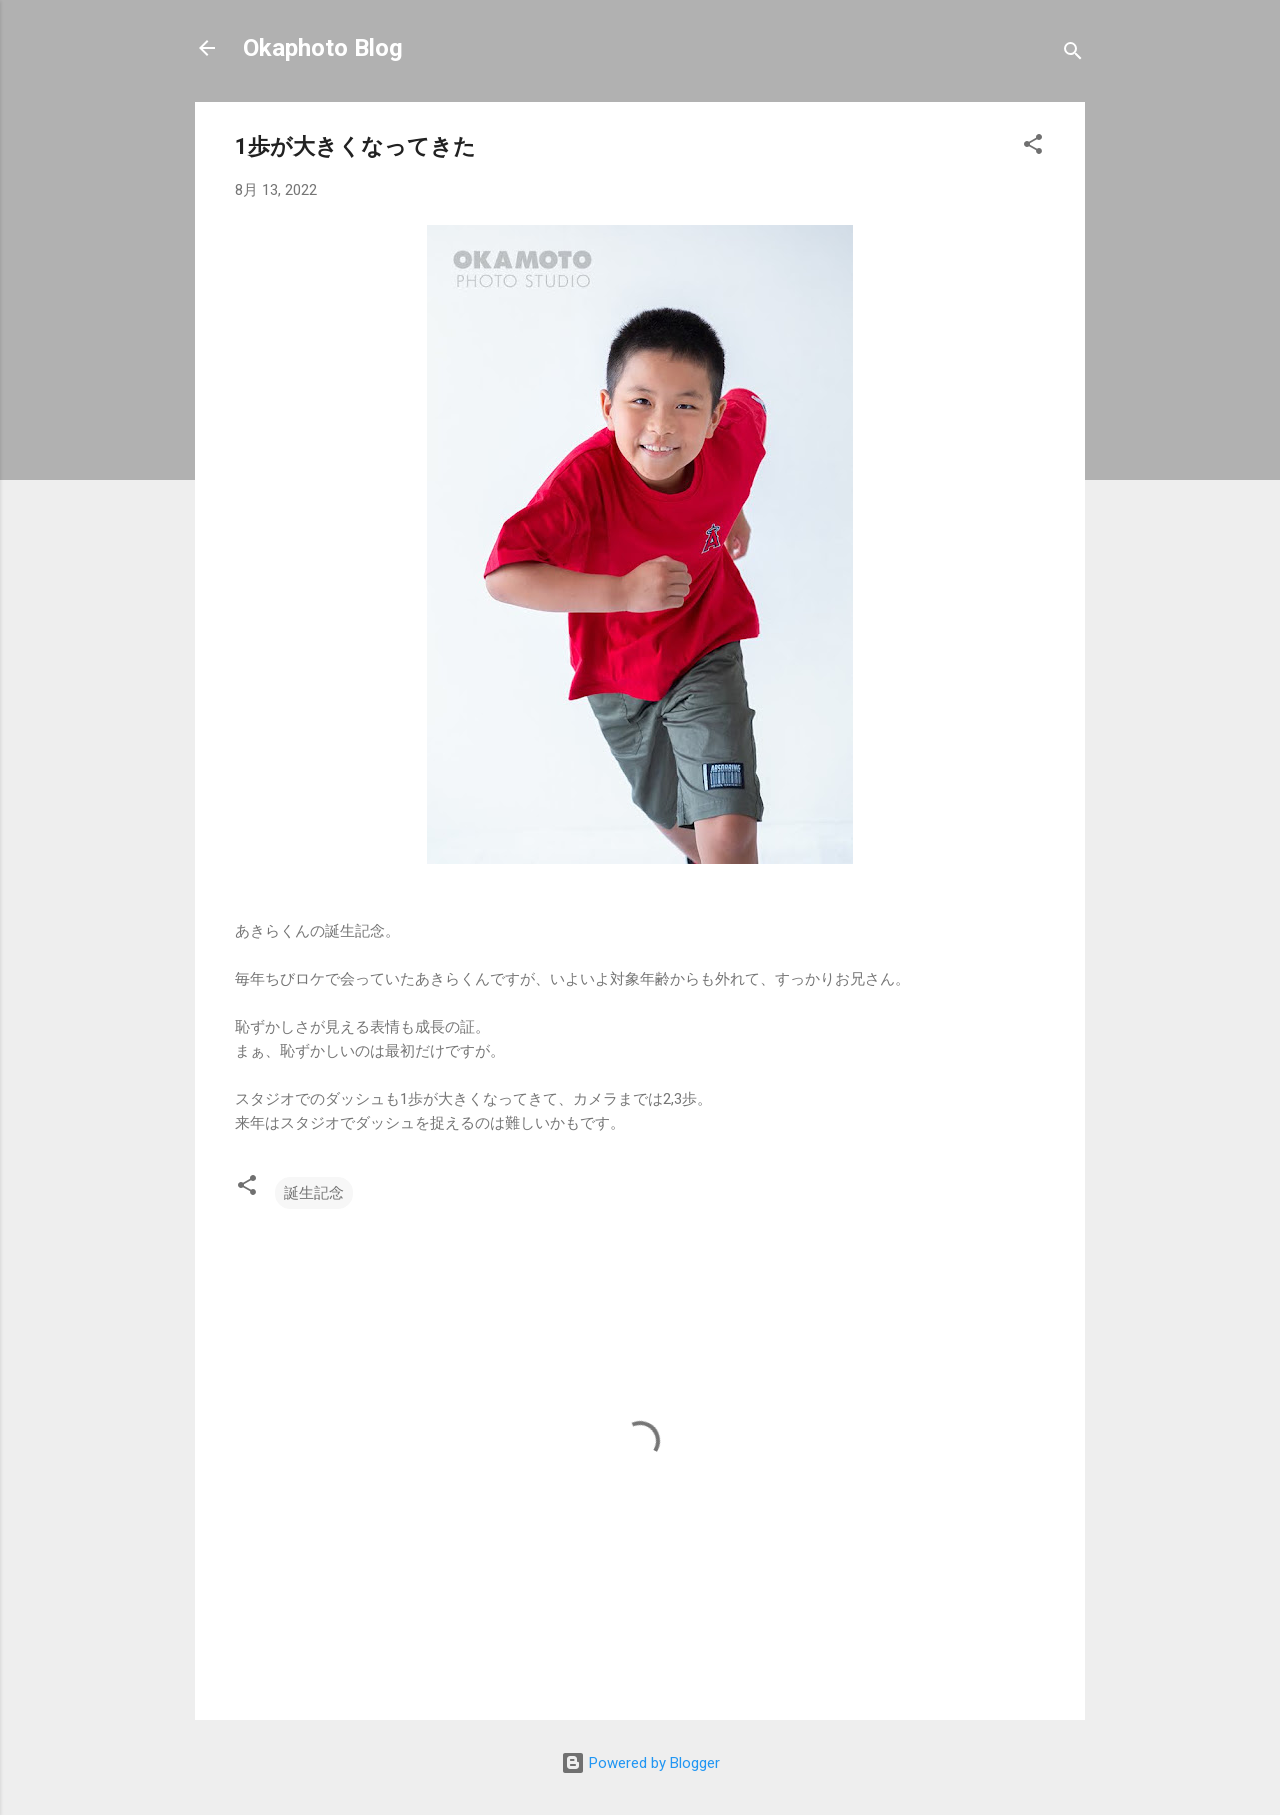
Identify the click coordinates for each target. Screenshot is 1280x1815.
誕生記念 (314, 1193)
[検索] (1073, 54)
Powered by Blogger (640, 1763)
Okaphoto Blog (323, 48)
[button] (1033, 147)
